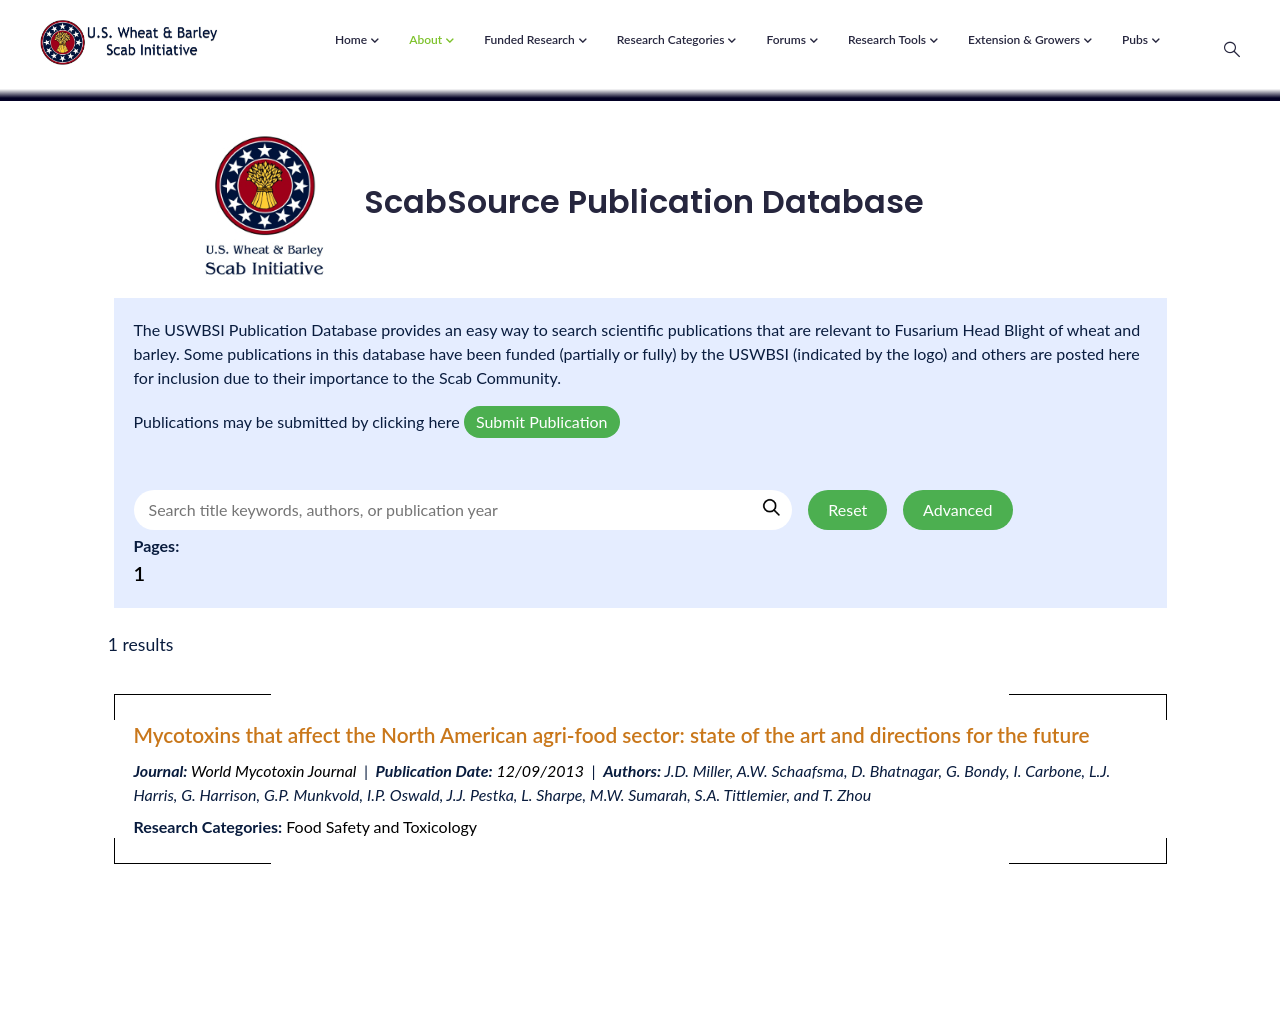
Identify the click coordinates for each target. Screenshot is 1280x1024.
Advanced (957, 509)
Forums (791, 41)
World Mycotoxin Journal (273, 770)
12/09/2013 (540, 770)
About (431, 41)
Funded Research (535, 41)
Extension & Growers (1030, 41)
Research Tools (893, 41)
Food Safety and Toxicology (381, 826)
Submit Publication (542, 421)
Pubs (1141, 41)
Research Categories (677, 41)
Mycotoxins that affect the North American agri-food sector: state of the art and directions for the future (612, 734)
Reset (847, 509)
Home (357, 41)
